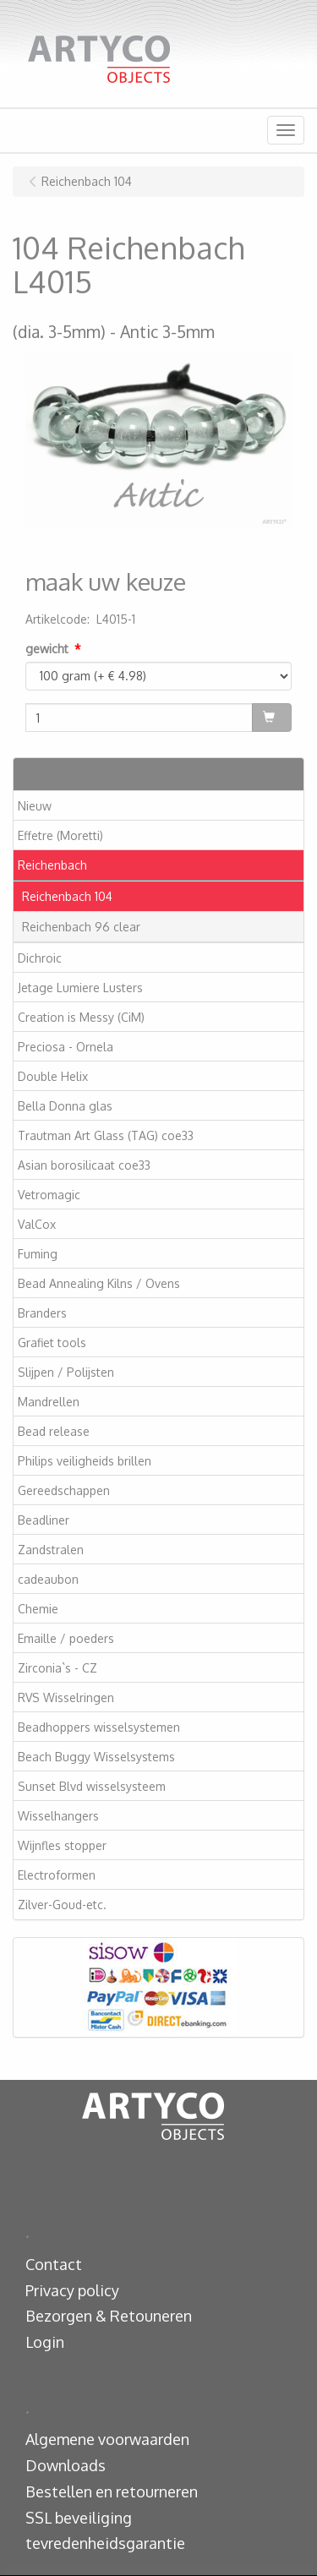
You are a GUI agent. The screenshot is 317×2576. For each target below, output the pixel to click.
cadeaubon (48, 1579)
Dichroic (40, 958)
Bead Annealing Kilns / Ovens (99, 1283)
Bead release (54, 1431)
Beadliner (43, 1520)
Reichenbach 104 (67, 896)
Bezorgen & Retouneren (108, 2315)
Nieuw (35, 806)
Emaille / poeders (66, 1638)
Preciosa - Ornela (65, 1047)
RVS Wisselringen (66, 1697)
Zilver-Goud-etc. (62, 1904)
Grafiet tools (52, 1342)
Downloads (65, 2465)
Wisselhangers (58, 1816)
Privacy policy (72, 2290)
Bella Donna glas (65, 1106)
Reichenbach (52, 865)
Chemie (38, 1609)
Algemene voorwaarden (107, 2439)
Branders (42, 1313)
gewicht (46, 648)
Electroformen (57, 1875)
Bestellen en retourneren (111, 2491)
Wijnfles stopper (62, 1845)
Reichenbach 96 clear (81, 927)
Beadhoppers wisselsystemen (99, 1727)
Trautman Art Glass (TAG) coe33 (106, 1135)
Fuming (37, 1254)
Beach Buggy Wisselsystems (96, 1756)
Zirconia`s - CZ (57, 1668)
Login (44, 2342)
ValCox (37, 1224)
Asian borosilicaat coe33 (84, 1165)
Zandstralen (51, 1549)
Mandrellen (48, 1401)
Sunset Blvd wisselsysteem (92, 1786)
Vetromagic (49, 1194)
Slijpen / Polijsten (66, 1372)
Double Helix (53, 1076)
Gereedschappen (64, 1490)
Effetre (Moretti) (60, 835)
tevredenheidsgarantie (105, 2543)
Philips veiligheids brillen (84, 1461)
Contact (53, 2264)
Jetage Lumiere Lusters (80, 987)
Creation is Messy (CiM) (81, 1017)
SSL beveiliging (78, 2517)
